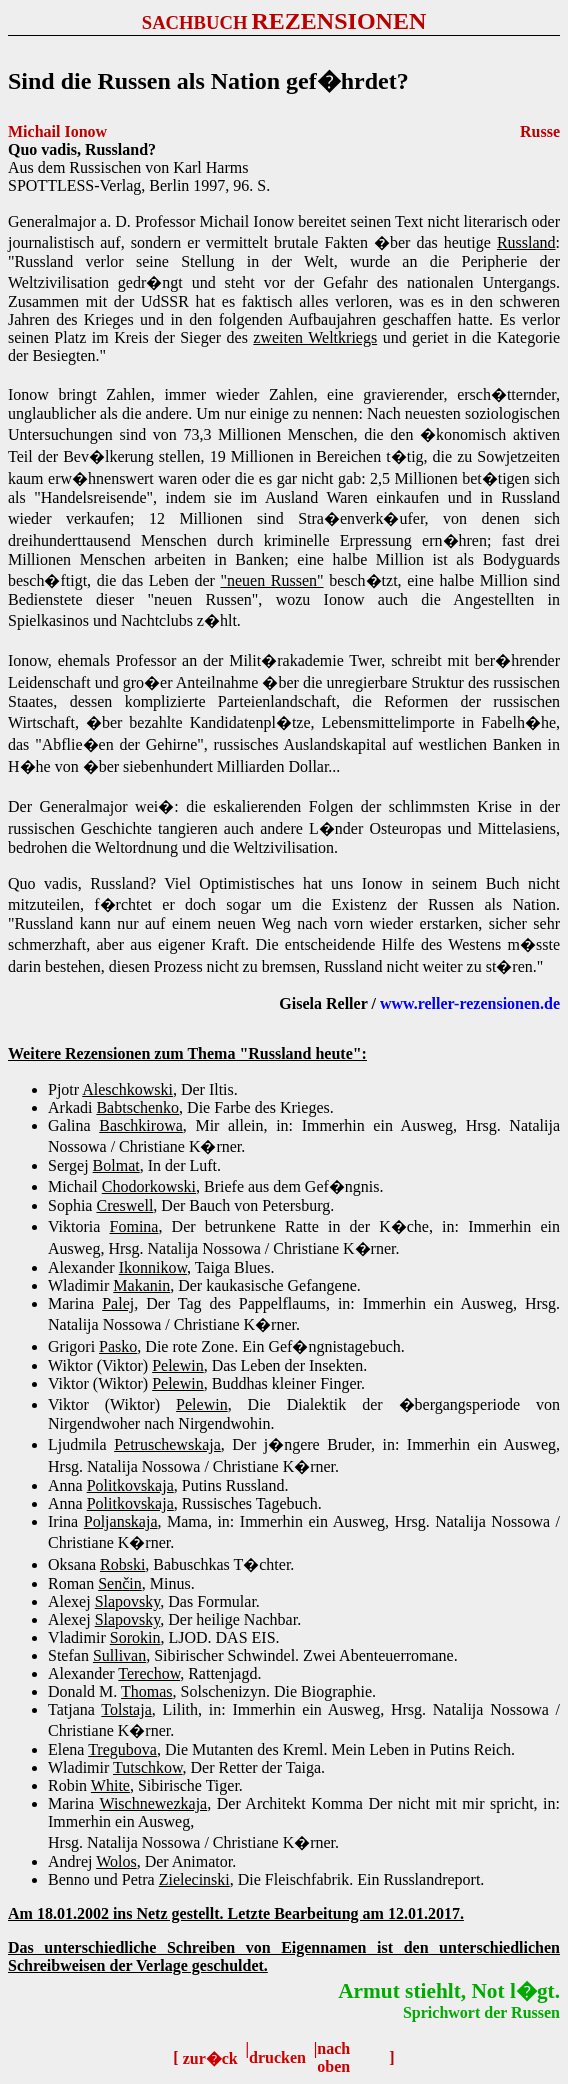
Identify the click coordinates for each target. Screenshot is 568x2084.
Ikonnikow (153, 1267)
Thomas (147, 1691)
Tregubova (122, 1749)
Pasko (118, 1346)
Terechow (149, 1673)
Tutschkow (148, 1767)
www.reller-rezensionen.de (470, 1003)
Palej (118, 1303)
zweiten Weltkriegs (315, 337)
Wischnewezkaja (153, 1803)
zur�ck (210, 2058)
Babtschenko (137, 1107)
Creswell (124, 1205)
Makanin (141, 1285)
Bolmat (116, 1165)
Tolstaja (126, 1709)
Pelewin (178, 1365)
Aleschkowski (127, 1089)
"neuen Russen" (271, 580)
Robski (122, 1564)
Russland (526, 242)
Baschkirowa (141, 1125)
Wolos (116, 1861)
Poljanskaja (121, 1521)
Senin (120, 1583)
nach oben (333, 2057)
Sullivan (119, 1655)
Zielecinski (194, 1879)
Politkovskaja (130, 1485)
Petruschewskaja (167, 1444)
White (110, 1785)
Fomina (134, 1226)
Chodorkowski (149, 1186)
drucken (277, 2057)
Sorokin (135, 1637)
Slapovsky (128, 1601)
